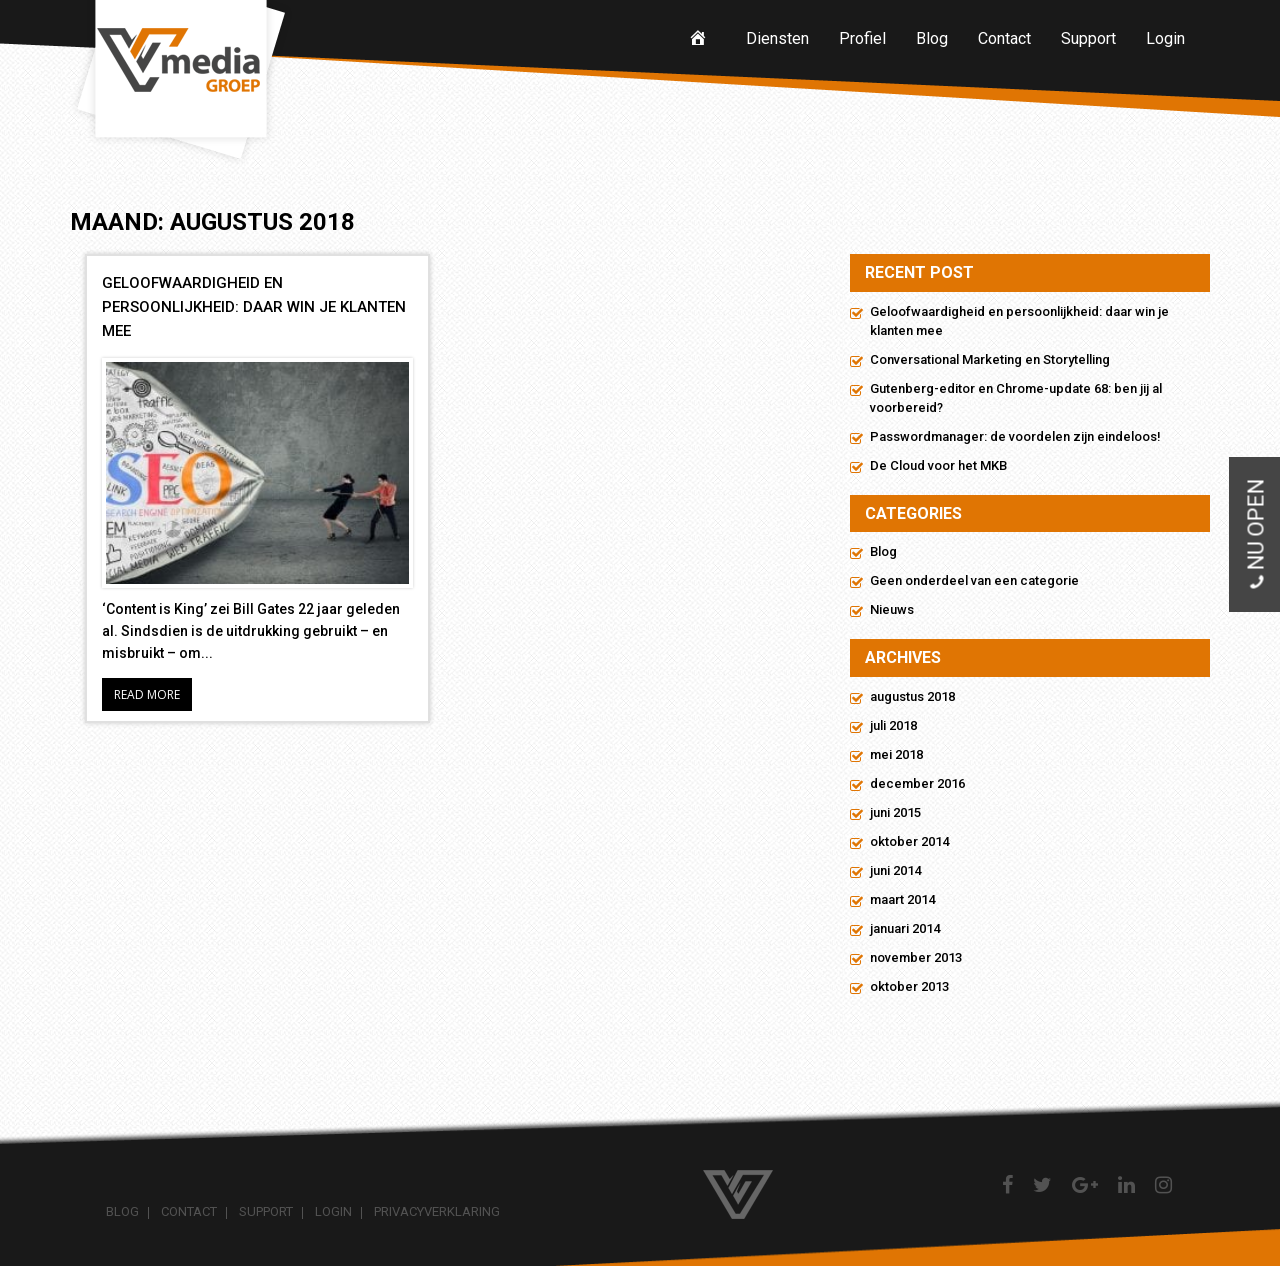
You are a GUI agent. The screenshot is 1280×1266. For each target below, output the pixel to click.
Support (1088, 38)
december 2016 (917, 783)
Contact (1004, 38)
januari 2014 (905, 928)
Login (1165, 38)
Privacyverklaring (437, 1211)
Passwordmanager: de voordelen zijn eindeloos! (1015, 436)
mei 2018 (896, 754)
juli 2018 (893, 725)
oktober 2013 (909, 986)
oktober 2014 (909, 841)
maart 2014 (902, 899)
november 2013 (916, 957)
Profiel (862, 38)
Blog (932, 38)
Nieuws (892, 609)
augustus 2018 (912, 696)
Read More (147, 694)
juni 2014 (895, 870)
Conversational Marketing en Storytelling (990, 359)
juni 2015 (895, 812)
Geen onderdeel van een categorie (974, 580)
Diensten (777, 38)
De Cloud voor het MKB (938, 465)
